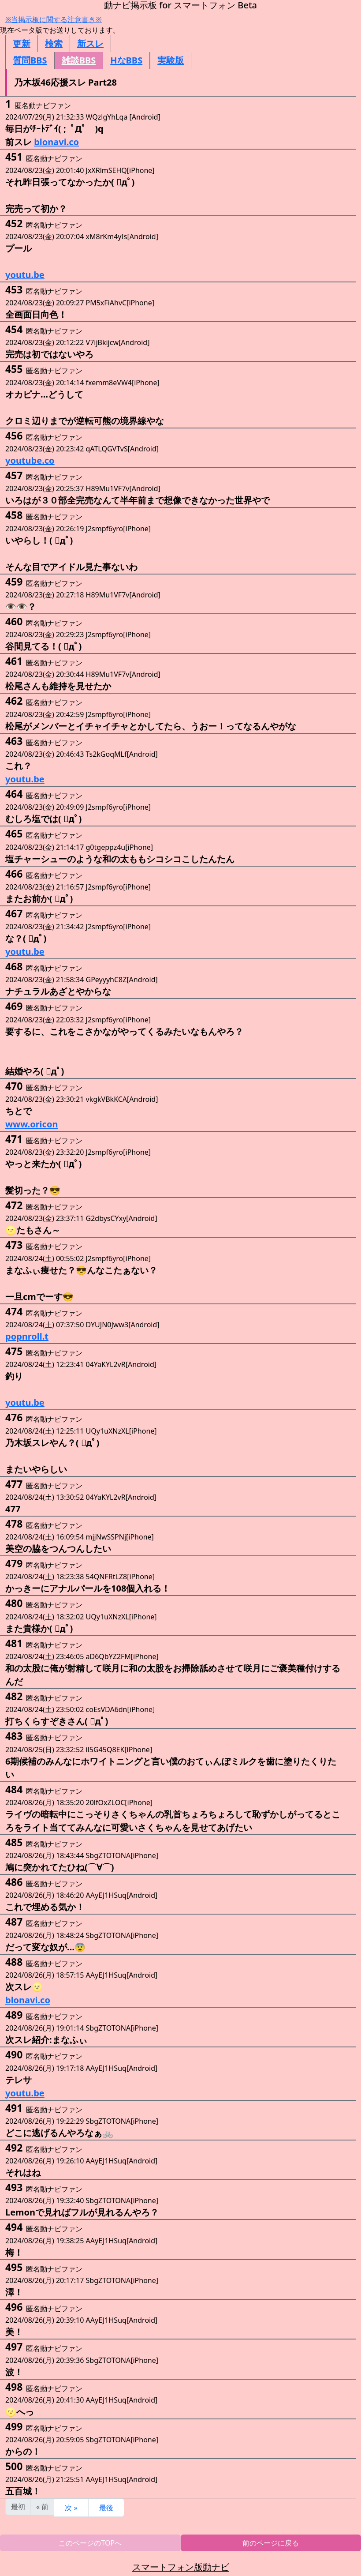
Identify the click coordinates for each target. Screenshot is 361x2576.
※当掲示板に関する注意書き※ (53, 19)
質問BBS (30, 60)
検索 (54, 43)
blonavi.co (56, 142)
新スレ (90, 43)
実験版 (170, 60)
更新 (21, 43)
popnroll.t (26, 1336)
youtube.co (30, 460)
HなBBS (126, 60)
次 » (71, 2507)
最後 (106, 2507)
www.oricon (31, 1124)
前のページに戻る (270, 2543)
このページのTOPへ (90, 2543)
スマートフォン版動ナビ (180, 2567)
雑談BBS (79, 60)
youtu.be (25, 275)
